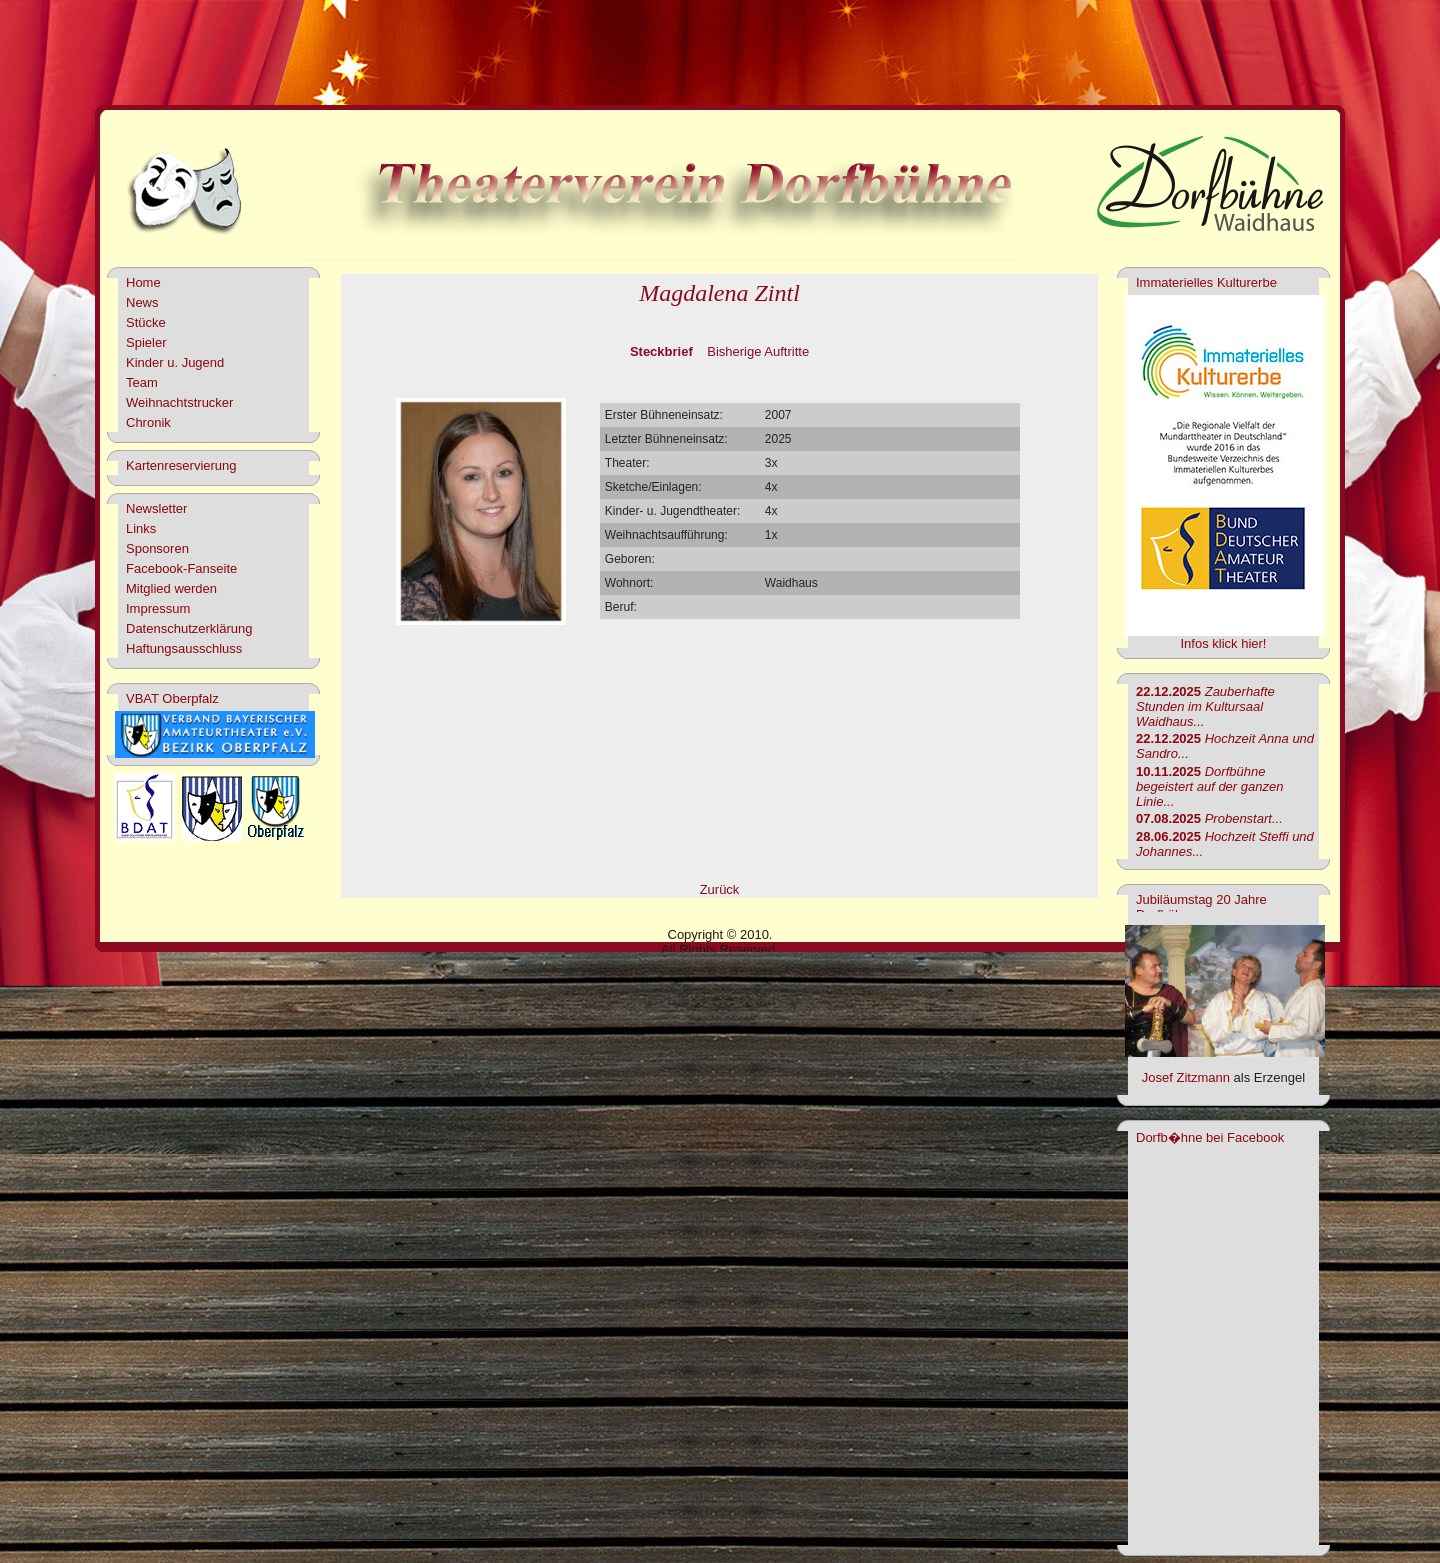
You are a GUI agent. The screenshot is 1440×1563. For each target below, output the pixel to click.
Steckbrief (661, 351)
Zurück (720, 889)
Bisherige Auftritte (758, 351)
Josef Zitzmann (1186, 1077)
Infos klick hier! (1224, 643)
